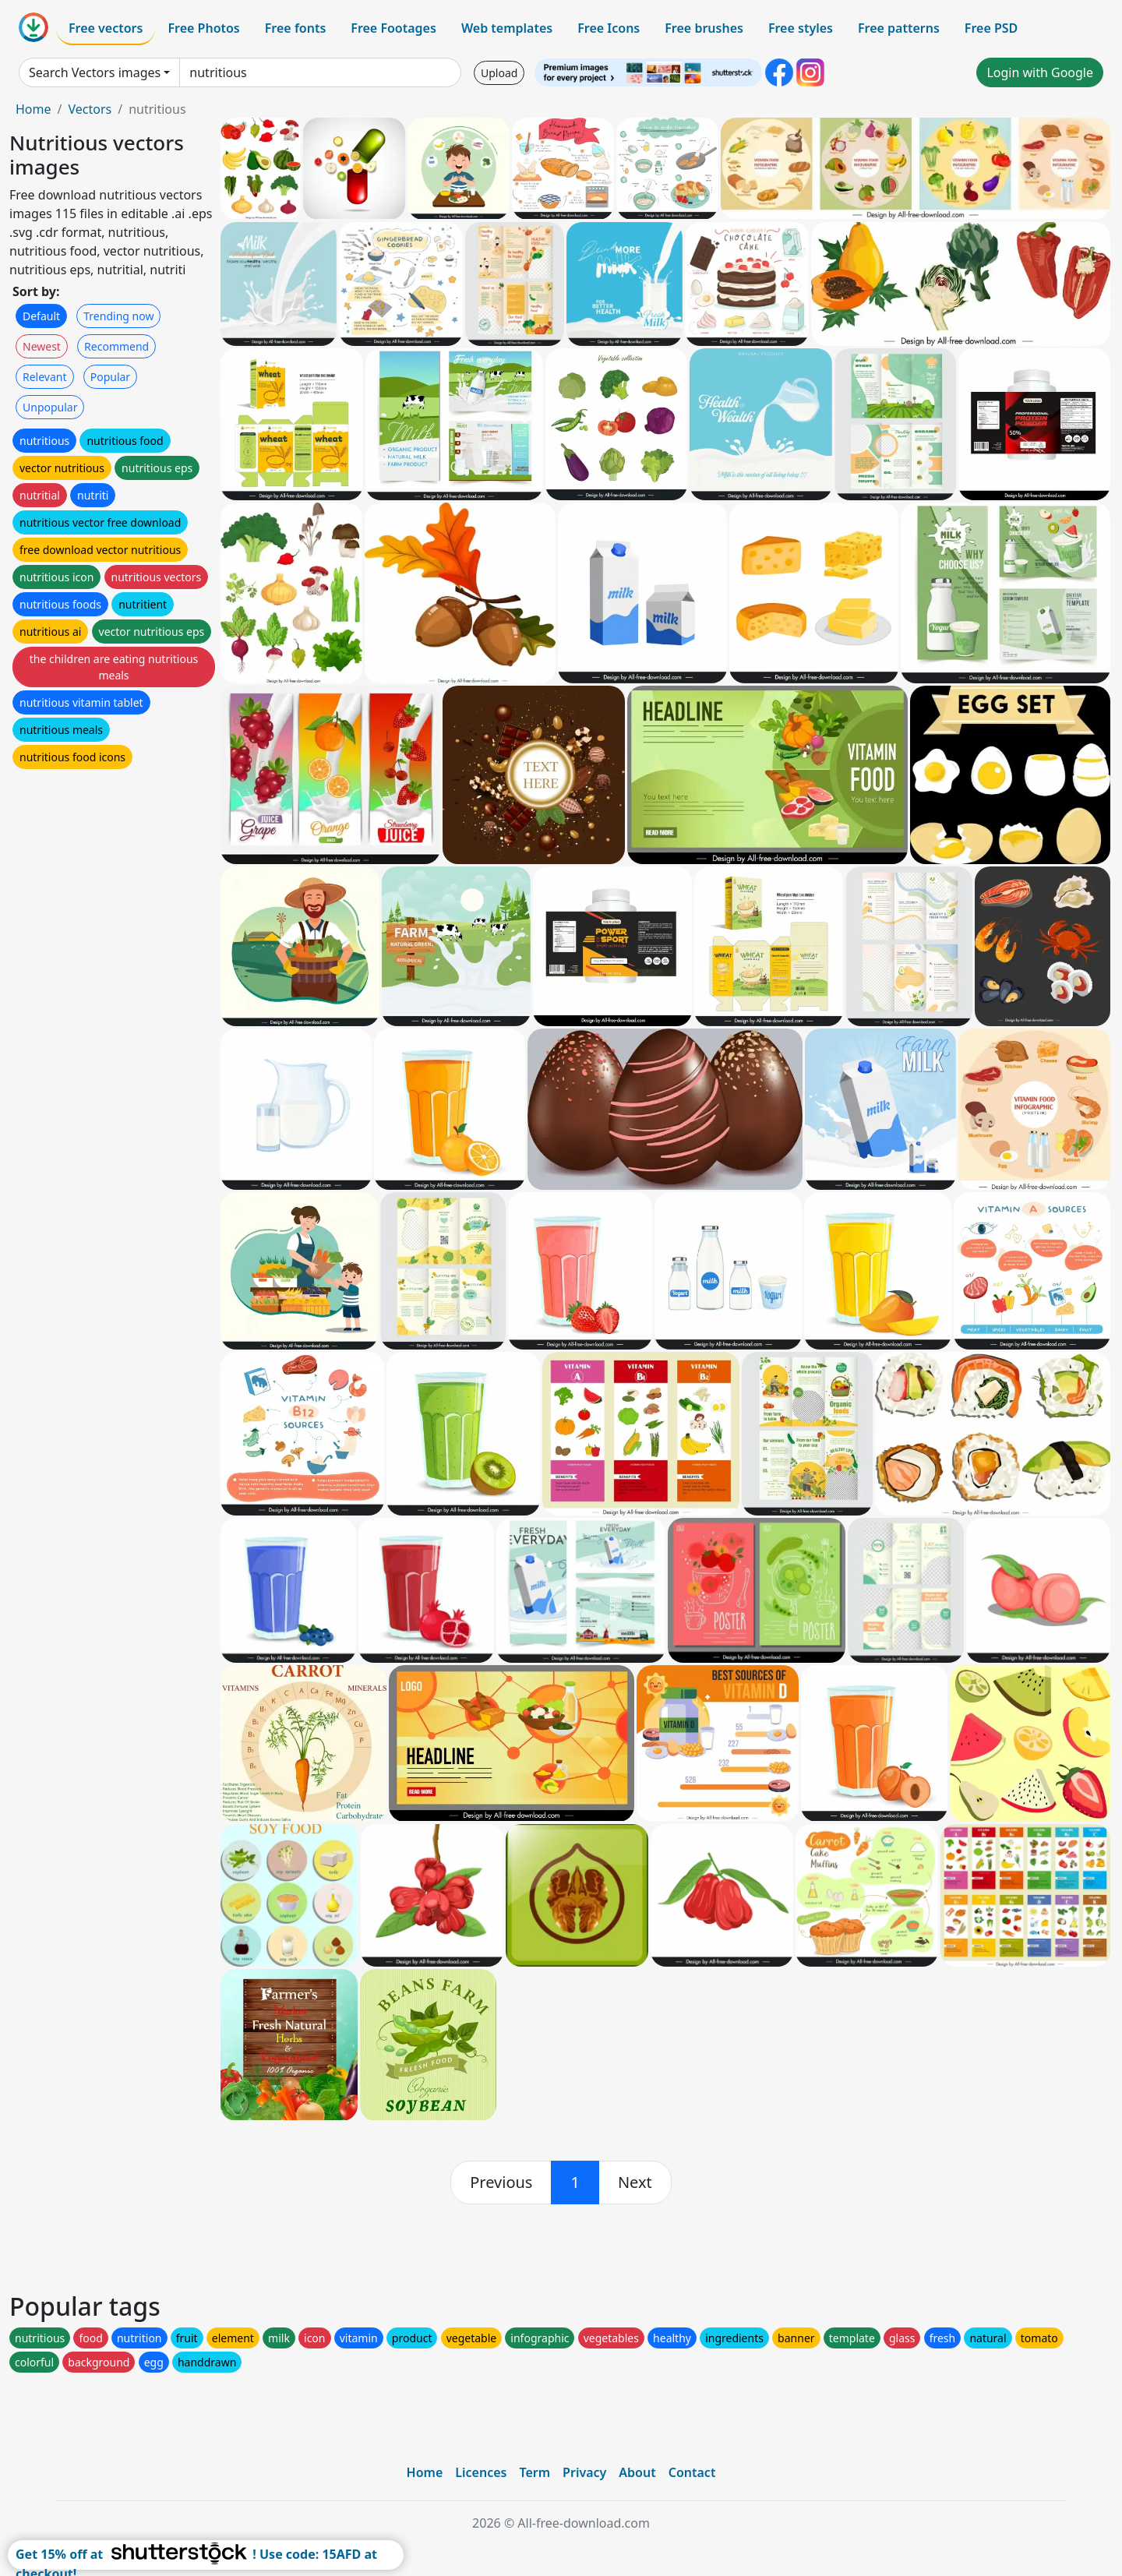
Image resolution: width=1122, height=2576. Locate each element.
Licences (480, 2472)
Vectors (89, 109)
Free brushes (704, 28)
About (637, 2472)
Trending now (118, 316)
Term (534, 2472)
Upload (499, 72)
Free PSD (991, 28)
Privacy (584, 2472)
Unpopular (50, 407)
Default (41, 316)
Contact (692, 2472)
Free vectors (106, 28)
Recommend (116, 346)
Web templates (506, 28)
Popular (110, 376)
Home (33, 109)
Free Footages (393, 28)
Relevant (45, 376)
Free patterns (899, 28)
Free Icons (608, 28)
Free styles (800, 28)
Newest (42, 346)
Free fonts (295, 28)
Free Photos (203, 28)
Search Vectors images (95, 72)
